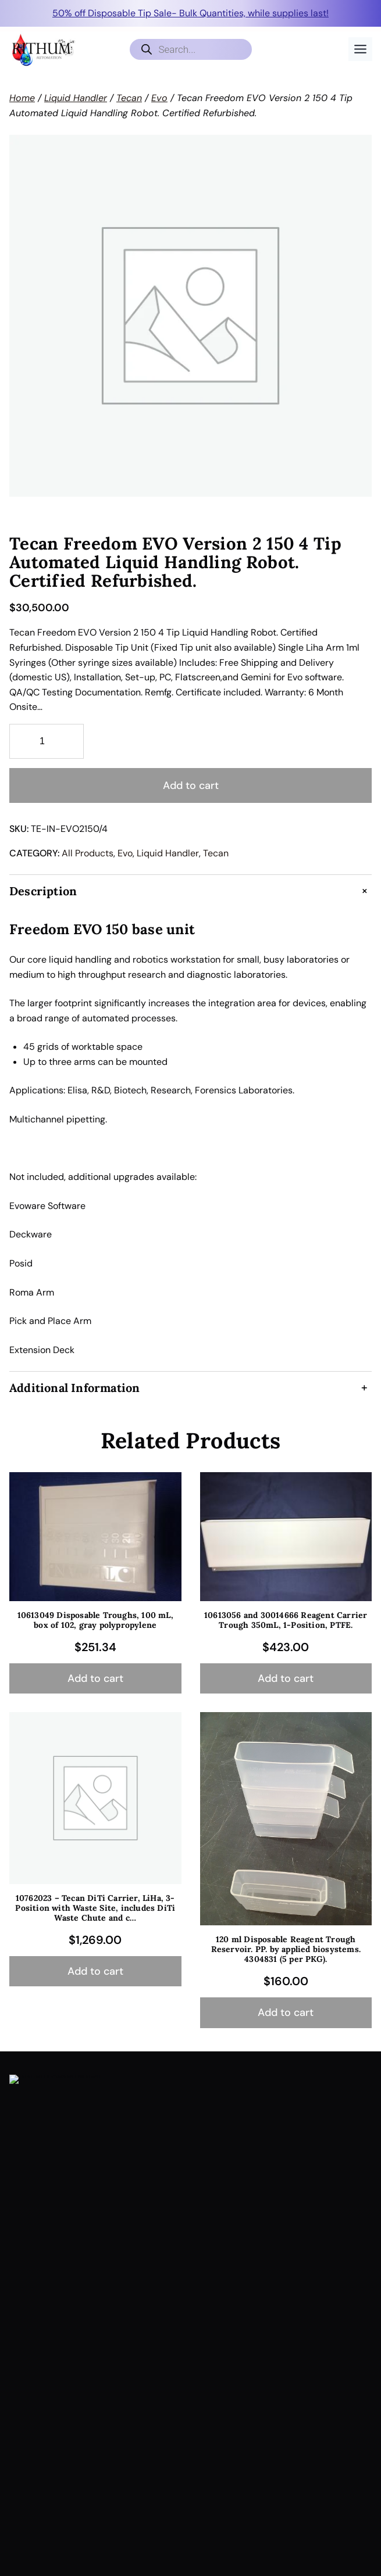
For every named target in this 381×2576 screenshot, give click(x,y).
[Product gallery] (190, 316)
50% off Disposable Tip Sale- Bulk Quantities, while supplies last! (190, 13)
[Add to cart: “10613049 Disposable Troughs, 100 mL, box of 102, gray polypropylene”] (95, 1678)
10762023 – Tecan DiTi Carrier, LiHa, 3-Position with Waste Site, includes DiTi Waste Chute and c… (95, 1907)
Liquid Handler (75, 98)
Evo (159, 98)
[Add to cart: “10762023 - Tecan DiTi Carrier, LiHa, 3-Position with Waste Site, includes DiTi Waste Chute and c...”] (95, 1971)
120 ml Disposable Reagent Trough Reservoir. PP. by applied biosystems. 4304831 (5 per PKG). (286, 1949)
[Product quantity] (46, 741)
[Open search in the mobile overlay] (191, 49)
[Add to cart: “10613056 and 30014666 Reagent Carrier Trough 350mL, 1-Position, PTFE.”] (286, 1678)
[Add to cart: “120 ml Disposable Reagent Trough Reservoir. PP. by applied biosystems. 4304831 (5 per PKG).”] (286, 2012)
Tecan (129, 98)
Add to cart (191, 785)
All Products (87, 853)
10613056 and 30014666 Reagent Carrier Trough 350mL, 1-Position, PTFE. (285, 1620)
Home (22, 98)
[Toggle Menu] (360, 49)
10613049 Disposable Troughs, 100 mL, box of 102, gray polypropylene (95, 1620)
